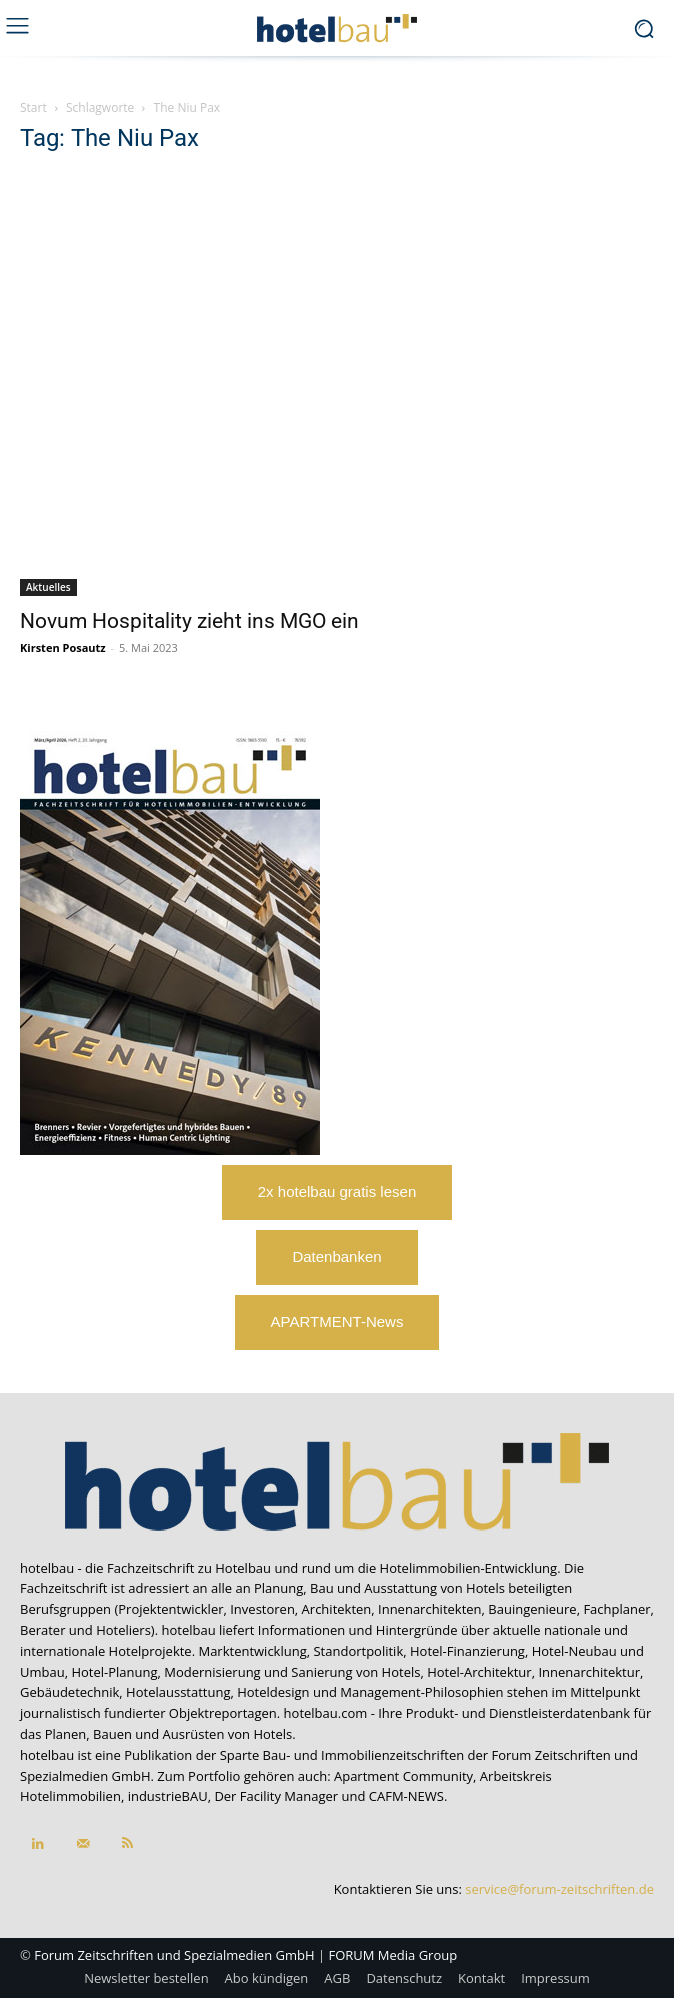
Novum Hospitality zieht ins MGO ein (189, 621)
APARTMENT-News (337, 1321)
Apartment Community (403, 1776)
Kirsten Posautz (63, 647)
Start (33, 107)
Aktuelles (48, 587)
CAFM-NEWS (406, 1796)
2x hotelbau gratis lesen (337, 1191)
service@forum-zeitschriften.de (559, 1889)
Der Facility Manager (276, 1796)
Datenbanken (336, 1256)
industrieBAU (168, 1796)
